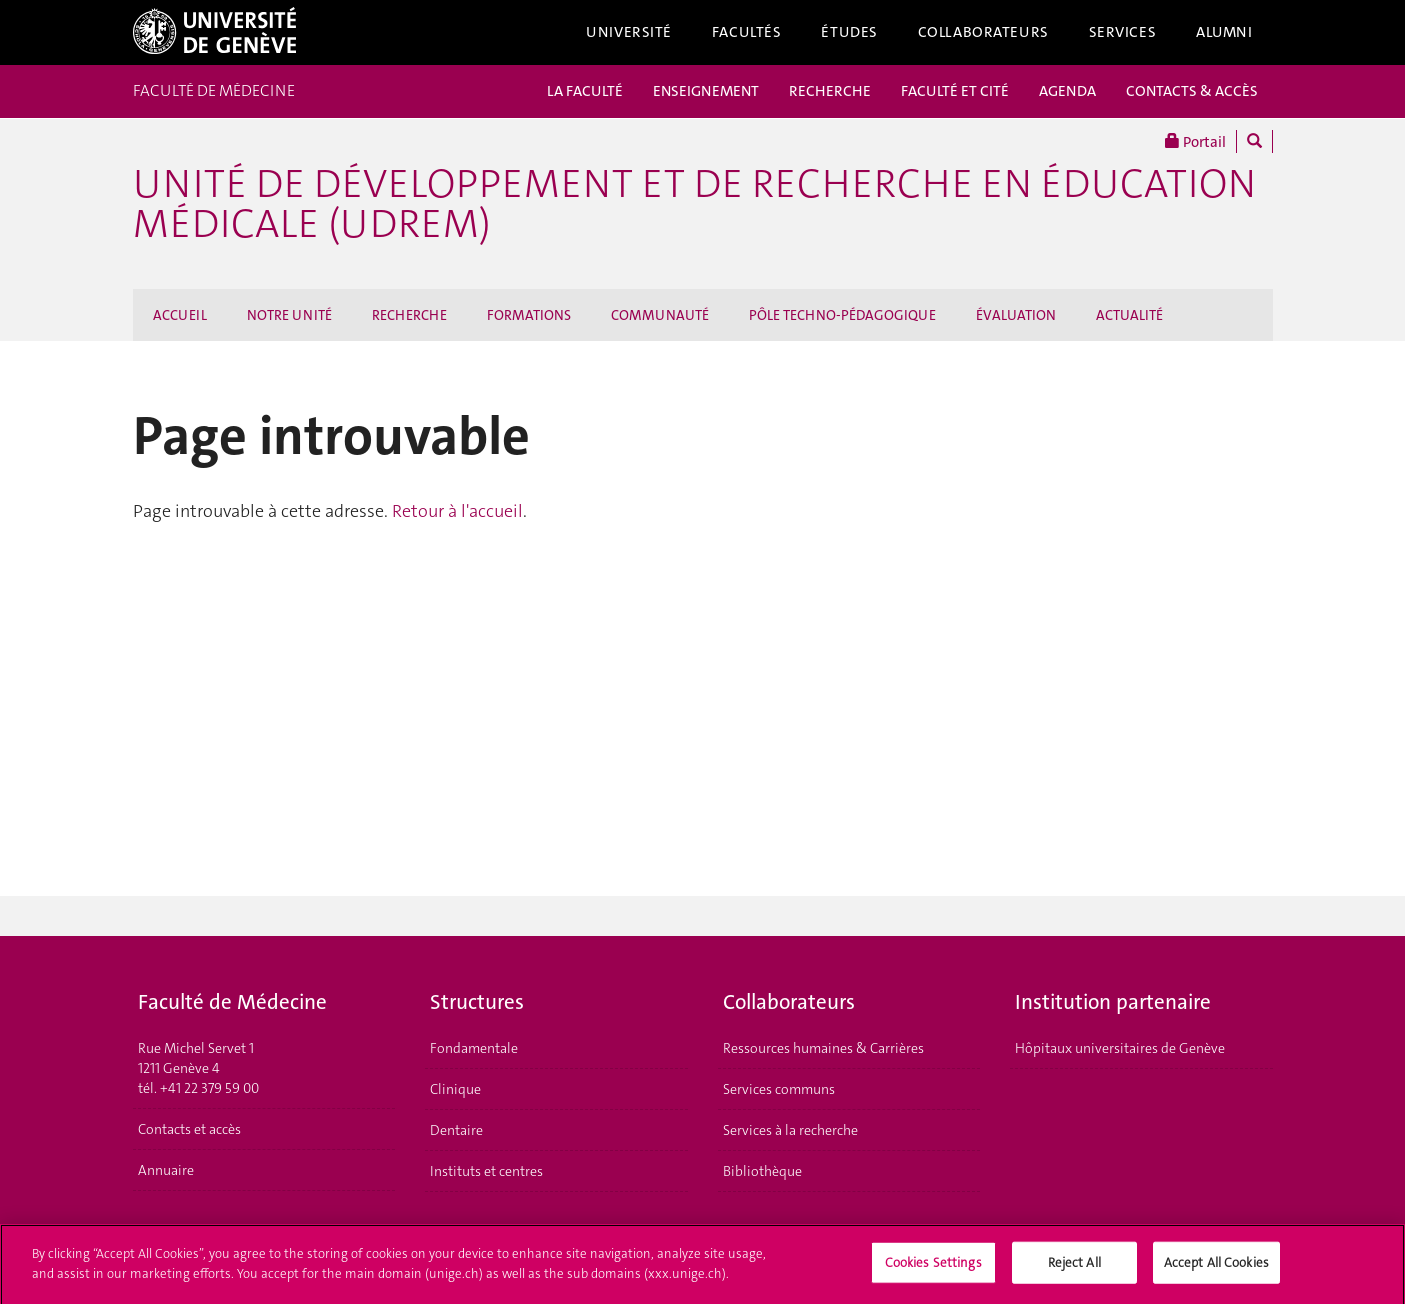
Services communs (779, 1089)
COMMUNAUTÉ (660, 315)
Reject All (1074, 1268)
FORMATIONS (529, 315)
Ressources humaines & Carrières (823, 1048)
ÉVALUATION (1016, 315)
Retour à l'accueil (457, 511)
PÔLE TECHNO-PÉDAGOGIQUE (842, 315)
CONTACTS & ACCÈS (1192, 91)
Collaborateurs (983, 32)
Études (849, 32)
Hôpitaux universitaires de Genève (1120, 1048)
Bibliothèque (762, 1171)
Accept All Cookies (1216, 1268)
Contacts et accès (189, 1129)
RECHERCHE (830, 91)
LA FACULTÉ (585, 91)
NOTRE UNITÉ (289, 315)
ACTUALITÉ (1129, 315)
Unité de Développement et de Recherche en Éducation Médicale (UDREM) (694, 204)
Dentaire (456, 1130)
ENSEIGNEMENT (706, 91)
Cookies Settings (933, 1268)
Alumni (1224, 32)
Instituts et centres (486, 1171)
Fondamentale (474, 1048)
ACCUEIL (180, 315)
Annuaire (166, 1170)
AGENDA (1067, 91)
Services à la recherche (790, 1130)
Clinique (455, 1089)
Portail (1195, 141)
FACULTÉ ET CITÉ (955, 91)
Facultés (747, 32)
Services (1123, 32)
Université (629, 32)
